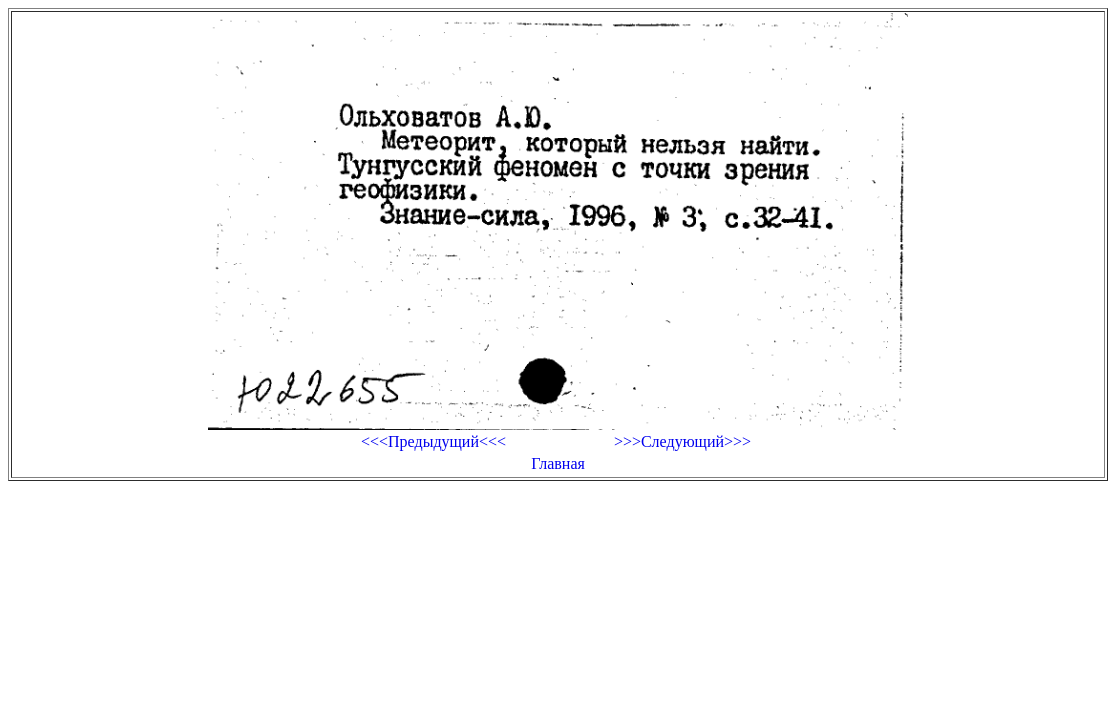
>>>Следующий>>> (682, 441)
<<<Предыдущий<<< (433, 441)
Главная (558, 463)
